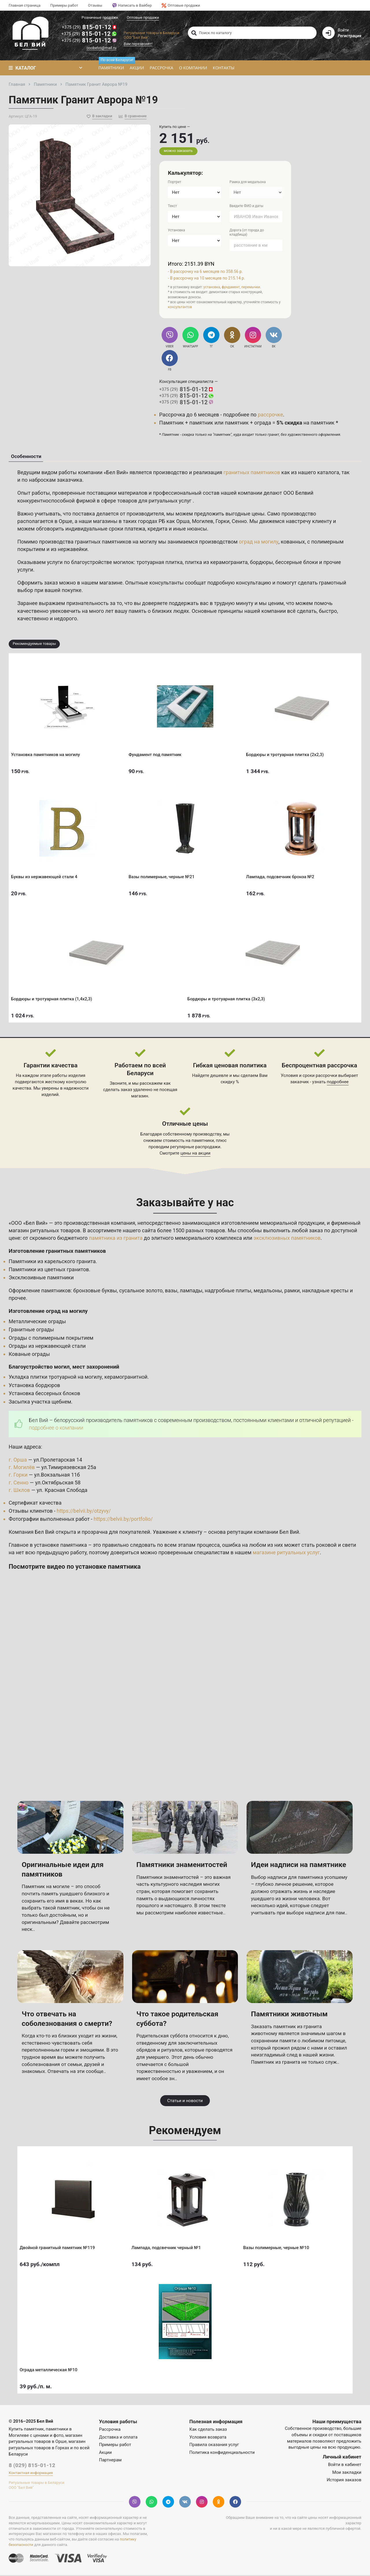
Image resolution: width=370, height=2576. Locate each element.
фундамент (231, 287)
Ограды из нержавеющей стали (47, 1346)
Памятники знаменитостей (182, 1865)
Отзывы (95, 5)
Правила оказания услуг (214, 2445)
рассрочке (270, 415)
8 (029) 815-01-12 (32, 2466)
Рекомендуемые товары (34, 644)
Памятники (112, 66)
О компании (193, 67)
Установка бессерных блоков (45, 1394)
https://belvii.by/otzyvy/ (84, 1511)
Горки (223, 522)
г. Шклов (19, 1491)
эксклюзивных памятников (288, 1238)
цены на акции (195, 1153)
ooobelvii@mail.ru (102, 48)
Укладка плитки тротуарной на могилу (56, 1378)
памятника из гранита (116, 1238)
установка (212, 287)
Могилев (202, 522)
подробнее (338, 1082)
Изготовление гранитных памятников (58, 1251)
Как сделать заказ (208, 2429)
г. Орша (18, 1461)
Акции (137, 67)
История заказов (344, 2480)
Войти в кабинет (344, 2465)
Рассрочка (161, 67)
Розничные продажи (100, 17)
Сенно (239, 522)
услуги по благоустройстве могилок (91, 563)
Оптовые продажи (181, 5)
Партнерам (110, 2460)
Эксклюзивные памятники (41, 1278)
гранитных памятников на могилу (116, 542)
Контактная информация (31, 2473)
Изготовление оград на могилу (48, 1311)
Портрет (174, 182)
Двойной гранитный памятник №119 (59, 2246)
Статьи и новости (185, 2101)
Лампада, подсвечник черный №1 (168, 2246)
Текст (172, 206)
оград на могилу (259, 542)
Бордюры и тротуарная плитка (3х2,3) (228, 997)
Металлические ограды (37, 1322)
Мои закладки (346, 2473)
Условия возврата (207, 2437)
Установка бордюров (35, 1386)
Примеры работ (64, 5)
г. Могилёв (22, 1468)
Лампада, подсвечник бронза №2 (282, 875)
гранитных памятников (252, 473)
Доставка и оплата (118, 2437)
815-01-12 (89, 27)
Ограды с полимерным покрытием (51, 1338)
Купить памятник (26, 2429)
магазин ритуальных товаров (45, 1231)
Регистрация (349, 35)
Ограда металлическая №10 (50, 2368)
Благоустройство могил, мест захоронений (64, 1367)
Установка (176, 230)
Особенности (26, 457)
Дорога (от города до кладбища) (247, 232)
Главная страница (24, 5)
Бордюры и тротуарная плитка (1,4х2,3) (53, 997)
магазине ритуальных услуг (286, 1553)
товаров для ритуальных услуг (155, 501)
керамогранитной (127, 1378)
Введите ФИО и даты (246, 206)
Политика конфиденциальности (222, 2453)
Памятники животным (290, 2015)
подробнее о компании (56, 1428)
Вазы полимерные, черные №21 (164, 875)
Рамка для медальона (248, 182)
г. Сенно (19, 1483)
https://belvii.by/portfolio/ (123, 1520)
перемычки (250, 287)
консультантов (180, 307)
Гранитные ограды (31, 1330)
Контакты (223, 67)
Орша (183, 522)
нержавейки (73, 550)
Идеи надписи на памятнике (299, 1865)
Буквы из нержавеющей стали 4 (46, 875)
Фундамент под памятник (157, 752)
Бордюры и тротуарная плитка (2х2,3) (287, 752)
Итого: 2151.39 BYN (191, 264)
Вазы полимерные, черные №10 (278, 2246)
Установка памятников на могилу (47, 752)
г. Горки (18, 1476)
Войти (343, 30)
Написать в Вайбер (132, 5)
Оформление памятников (40, 1291)
